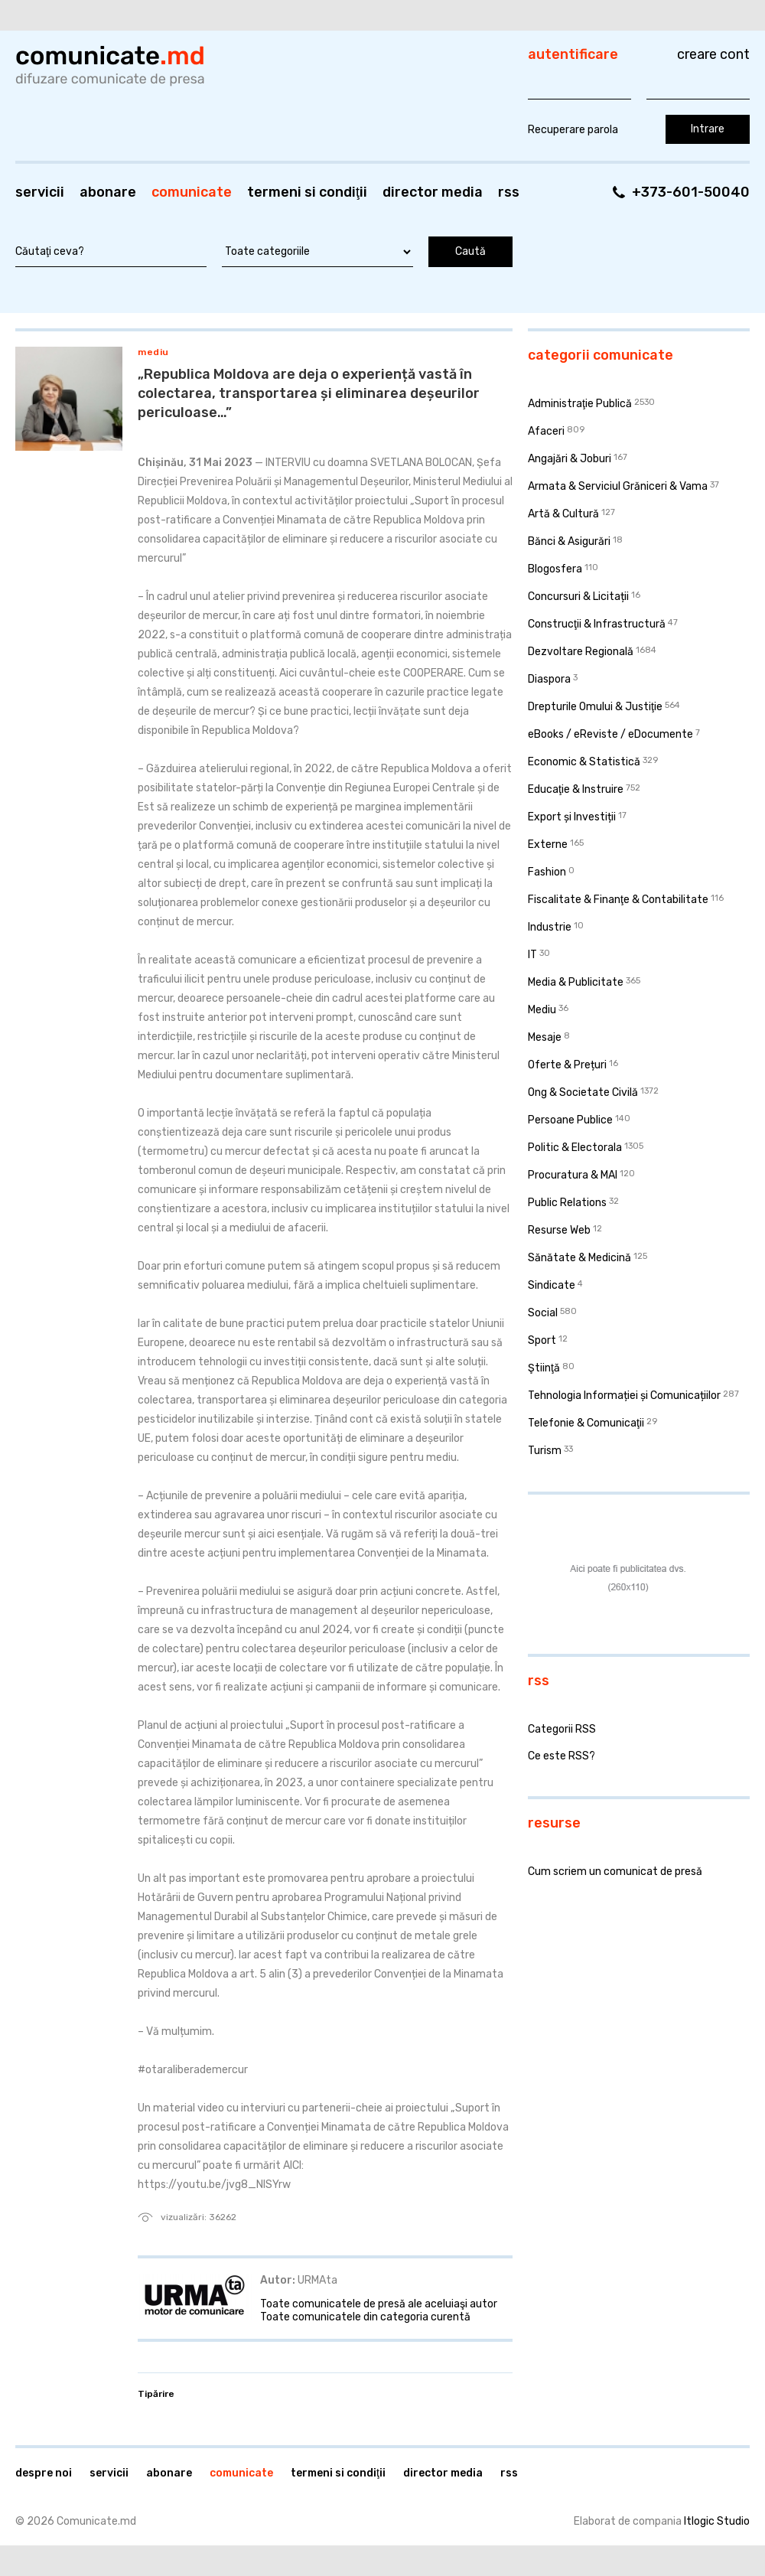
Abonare (108, 192)
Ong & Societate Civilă (583, 1092)
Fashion (547, 872)
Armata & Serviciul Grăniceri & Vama (618, 486)
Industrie (549, 927)
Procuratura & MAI (572, 1175)
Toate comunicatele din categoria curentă (365, 2316)
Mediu (153, 352)
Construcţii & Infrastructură (597, 624)
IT (532, 954)
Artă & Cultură (563, 513)
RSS (508, 192)
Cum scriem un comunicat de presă (615, 1871)
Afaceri (546, 431)
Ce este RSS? (561, 1755)
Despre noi (43, 2473)
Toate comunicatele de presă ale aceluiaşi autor (378, 2303)
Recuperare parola (573, 129)
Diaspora (549, 679)
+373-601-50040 (691, 192)
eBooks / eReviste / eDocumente (610, 734)
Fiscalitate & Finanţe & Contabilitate (618, 899)
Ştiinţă (544, 1367)
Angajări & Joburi (569, 458)
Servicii (39, 192)
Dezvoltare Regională (580, 651)
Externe (548, 844)
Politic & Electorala (575, 1147)
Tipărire (156, 2394)
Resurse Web (559, 1230)
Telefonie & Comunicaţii (586, 1423)
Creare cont (713, 54)
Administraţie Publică (580, 403)
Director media (432, 192)
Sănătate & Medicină (579, 1257)
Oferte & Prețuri (567, 1064)
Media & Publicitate (575, 982)
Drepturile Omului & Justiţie (595, 706)
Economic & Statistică (584, 761)
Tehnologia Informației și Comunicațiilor (624, 1395)
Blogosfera (555, 569)
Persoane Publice (570, 1120)
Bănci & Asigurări (569, 541)
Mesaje (545, 1037)
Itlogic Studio (717, 2521)
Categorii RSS (562, 1729)
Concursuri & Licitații (578, 596)
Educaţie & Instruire (575, 789)
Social (543, 1312)
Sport (542, 1340)
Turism (545, 1450)
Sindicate (551, 1285)
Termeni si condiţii (307, 192)
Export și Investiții (572, 816)
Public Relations (567, 1202)
